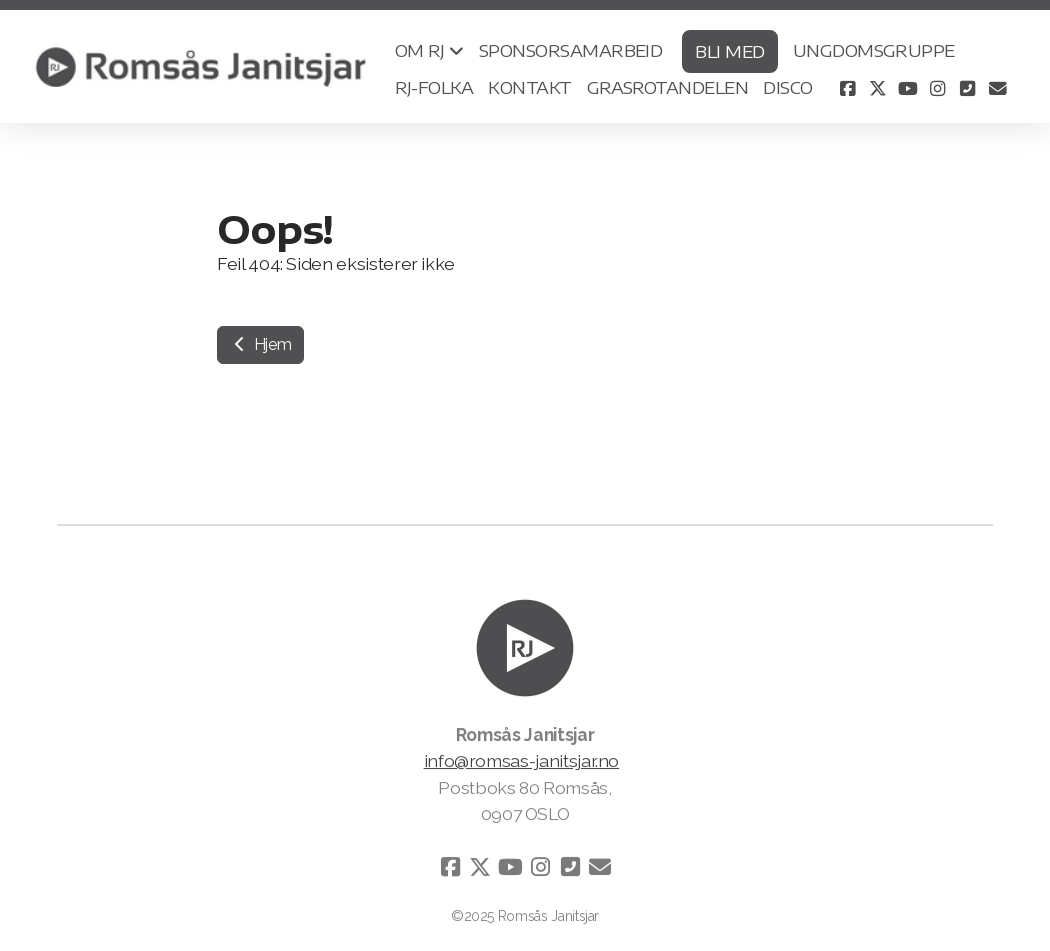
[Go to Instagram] (938, 88)
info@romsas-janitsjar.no (522, 761)
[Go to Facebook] (848, 88)
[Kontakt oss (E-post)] (998, 88)
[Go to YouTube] (908, 88)
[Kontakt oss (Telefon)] (968, 88)
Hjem (260, 344)
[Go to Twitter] (878, 88)
